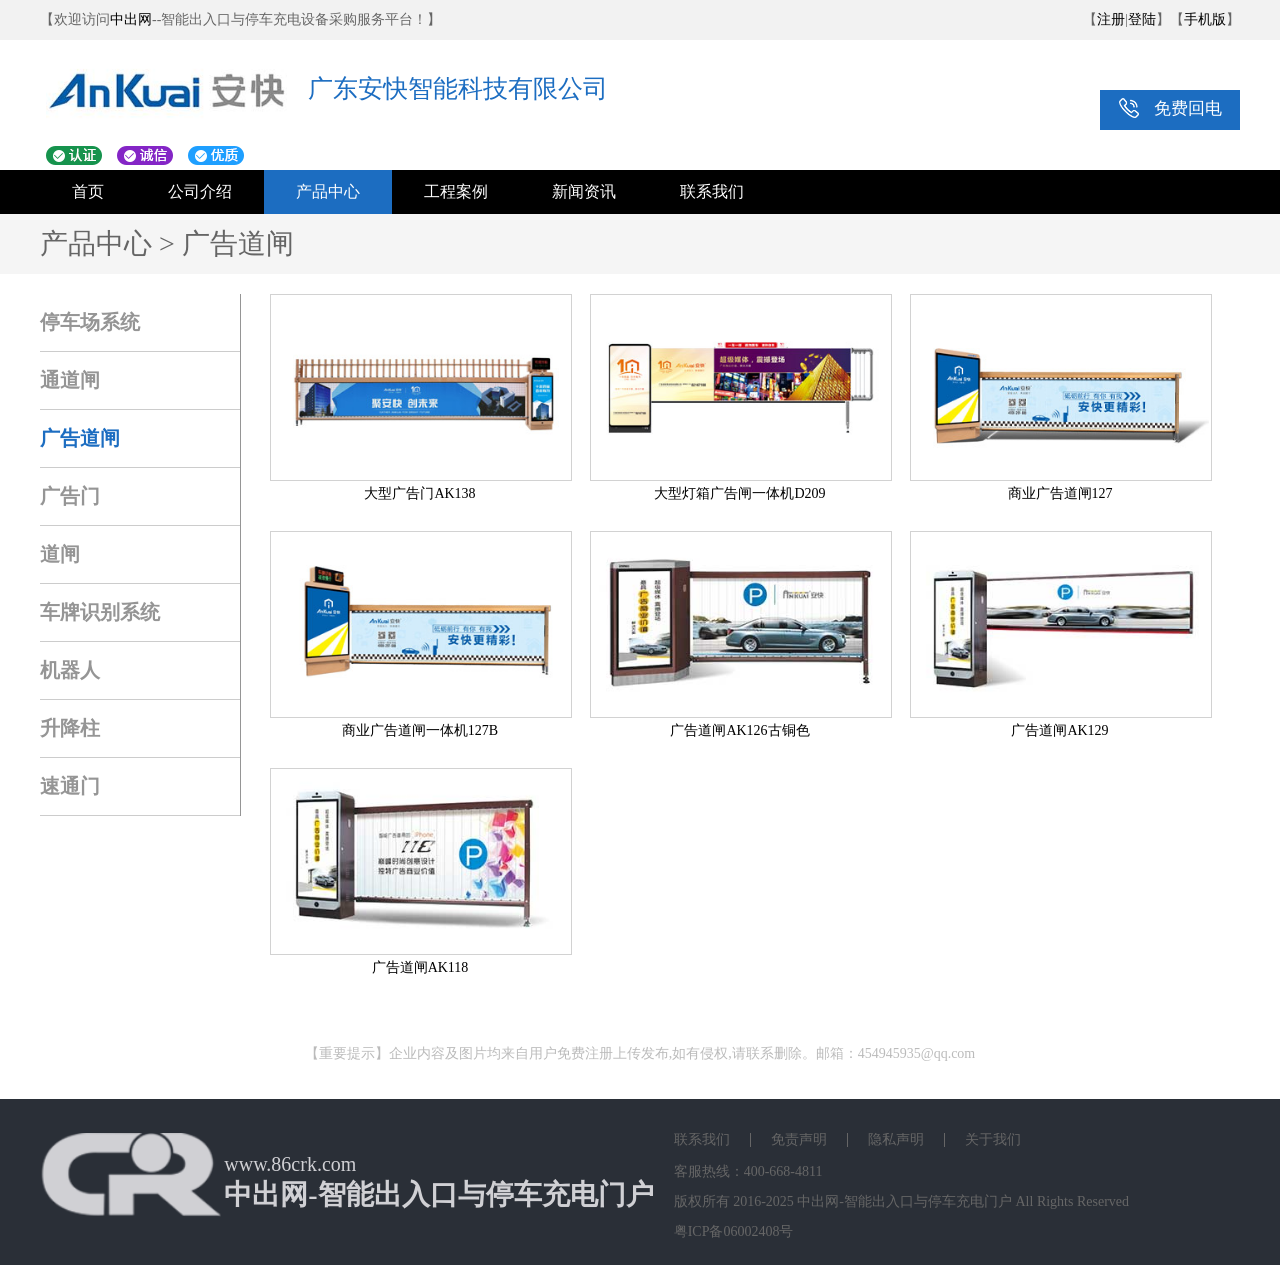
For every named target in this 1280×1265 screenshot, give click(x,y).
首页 (88, 191)
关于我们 (993, 1139)
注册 (1111, 19)
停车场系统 (90, 322)
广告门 (70, 496)
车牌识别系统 (100, 612)
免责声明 (799, 1139)
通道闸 (70, 380)
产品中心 (328, 191)
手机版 (1205, 19)
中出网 (131, 19)
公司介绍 (200, 191)
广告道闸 (80, 438)
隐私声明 (896, 1139)
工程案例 (456, 191)
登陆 (1142, 19)
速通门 (70, 786)
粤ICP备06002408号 (734, 1231)
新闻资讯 (584, 191)
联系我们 (712, 191)
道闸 (60, 554)
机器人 (70, 670)
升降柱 (70, 728)
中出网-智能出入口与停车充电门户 (904, 1201)
